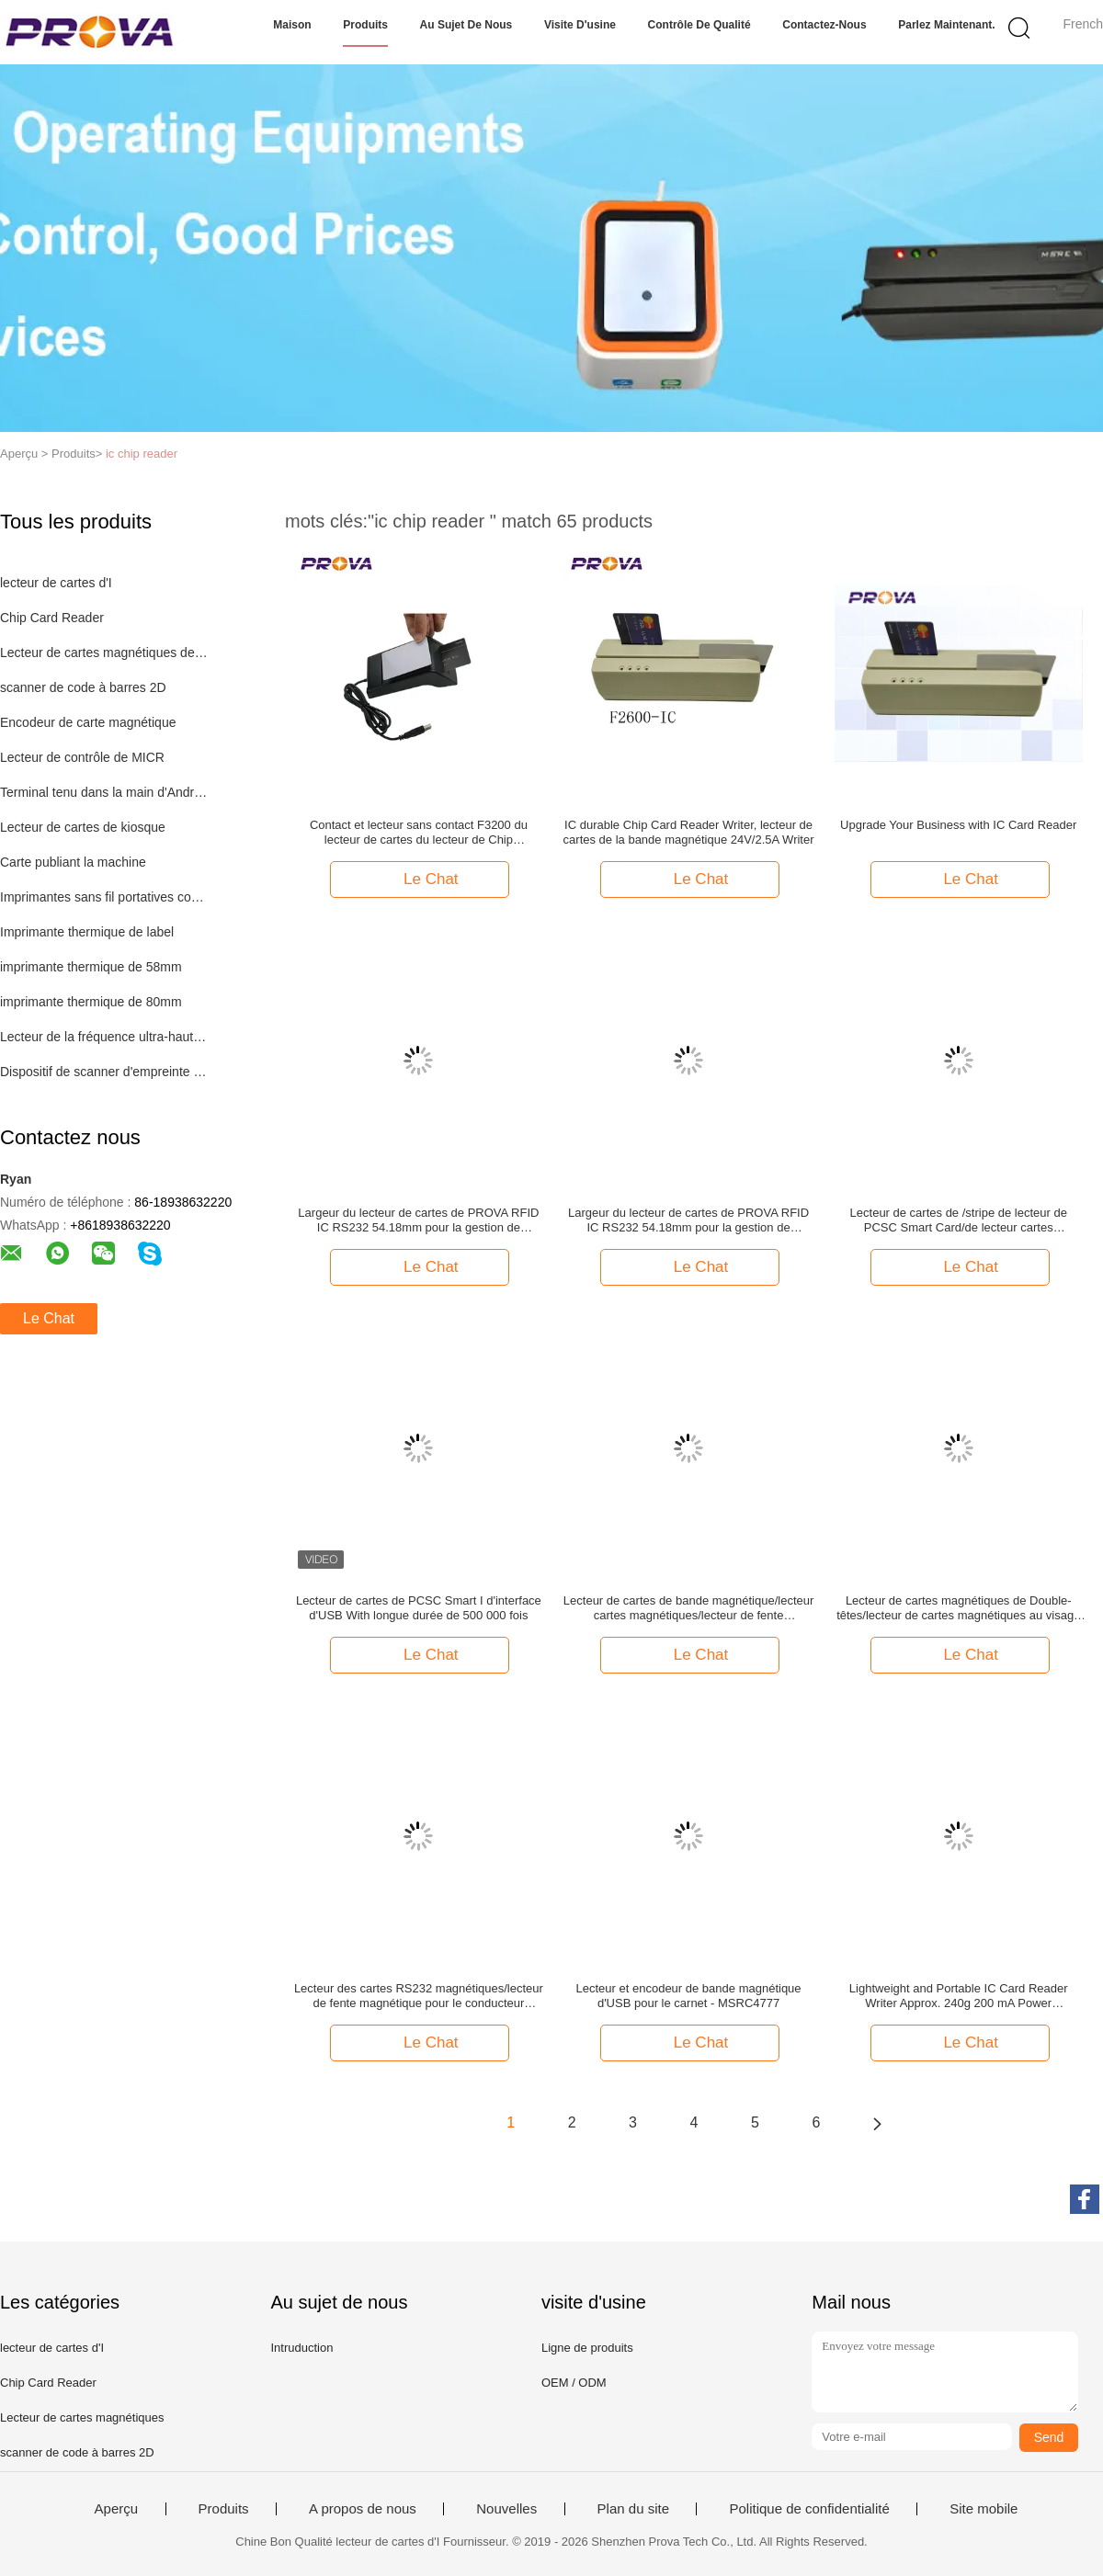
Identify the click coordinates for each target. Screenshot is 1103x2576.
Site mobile (983, 2508)
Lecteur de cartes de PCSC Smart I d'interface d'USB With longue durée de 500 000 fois (418, 1608)
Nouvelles (506, 2508)
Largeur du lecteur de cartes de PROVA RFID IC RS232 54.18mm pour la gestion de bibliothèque (418, 1220)
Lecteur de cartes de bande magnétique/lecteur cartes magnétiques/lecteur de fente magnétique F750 (688, 1608)
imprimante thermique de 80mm (91, 1001)
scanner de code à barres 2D (83, 687)
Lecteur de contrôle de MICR (82, 757)
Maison (292, 24)
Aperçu (117, 2508)
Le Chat (48, 1318)
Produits (365, 24)
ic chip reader (141, 453)
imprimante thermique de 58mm (91, 966)
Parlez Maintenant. (946, 24)
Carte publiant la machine (73, 862)
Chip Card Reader (52, 617)
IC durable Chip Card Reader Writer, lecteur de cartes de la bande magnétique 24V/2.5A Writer (688, 832)
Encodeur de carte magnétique (88, 722)
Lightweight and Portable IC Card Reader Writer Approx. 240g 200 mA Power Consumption (958, 1996)
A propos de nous (362, 2508)
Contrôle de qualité (699, 24)
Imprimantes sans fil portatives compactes (104, 897)
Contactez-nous (824, 24)
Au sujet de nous (466, 24)
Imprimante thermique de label (87, 932)
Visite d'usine (580, 24)
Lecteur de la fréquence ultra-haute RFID (104, 1036)
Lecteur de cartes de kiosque (82, 827)
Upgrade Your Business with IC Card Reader (958, 825)
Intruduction (301, 2348)
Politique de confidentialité (809, 2508)
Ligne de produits (587, 2348)
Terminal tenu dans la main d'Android (104, 792)
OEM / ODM (574, 2382)
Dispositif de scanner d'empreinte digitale (104, 1071)
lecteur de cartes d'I (56, 582)
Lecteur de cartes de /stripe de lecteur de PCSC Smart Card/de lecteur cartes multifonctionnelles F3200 (958, 1220)
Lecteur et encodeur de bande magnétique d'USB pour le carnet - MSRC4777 (689, 1995)
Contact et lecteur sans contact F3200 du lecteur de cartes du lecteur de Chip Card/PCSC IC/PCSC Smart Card (419, 832)
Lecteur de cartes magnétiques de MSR (104, 652)
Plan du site (633, 2508)
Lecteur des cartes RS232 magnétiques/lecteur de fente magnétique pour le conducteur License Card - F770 (418, 1996)
